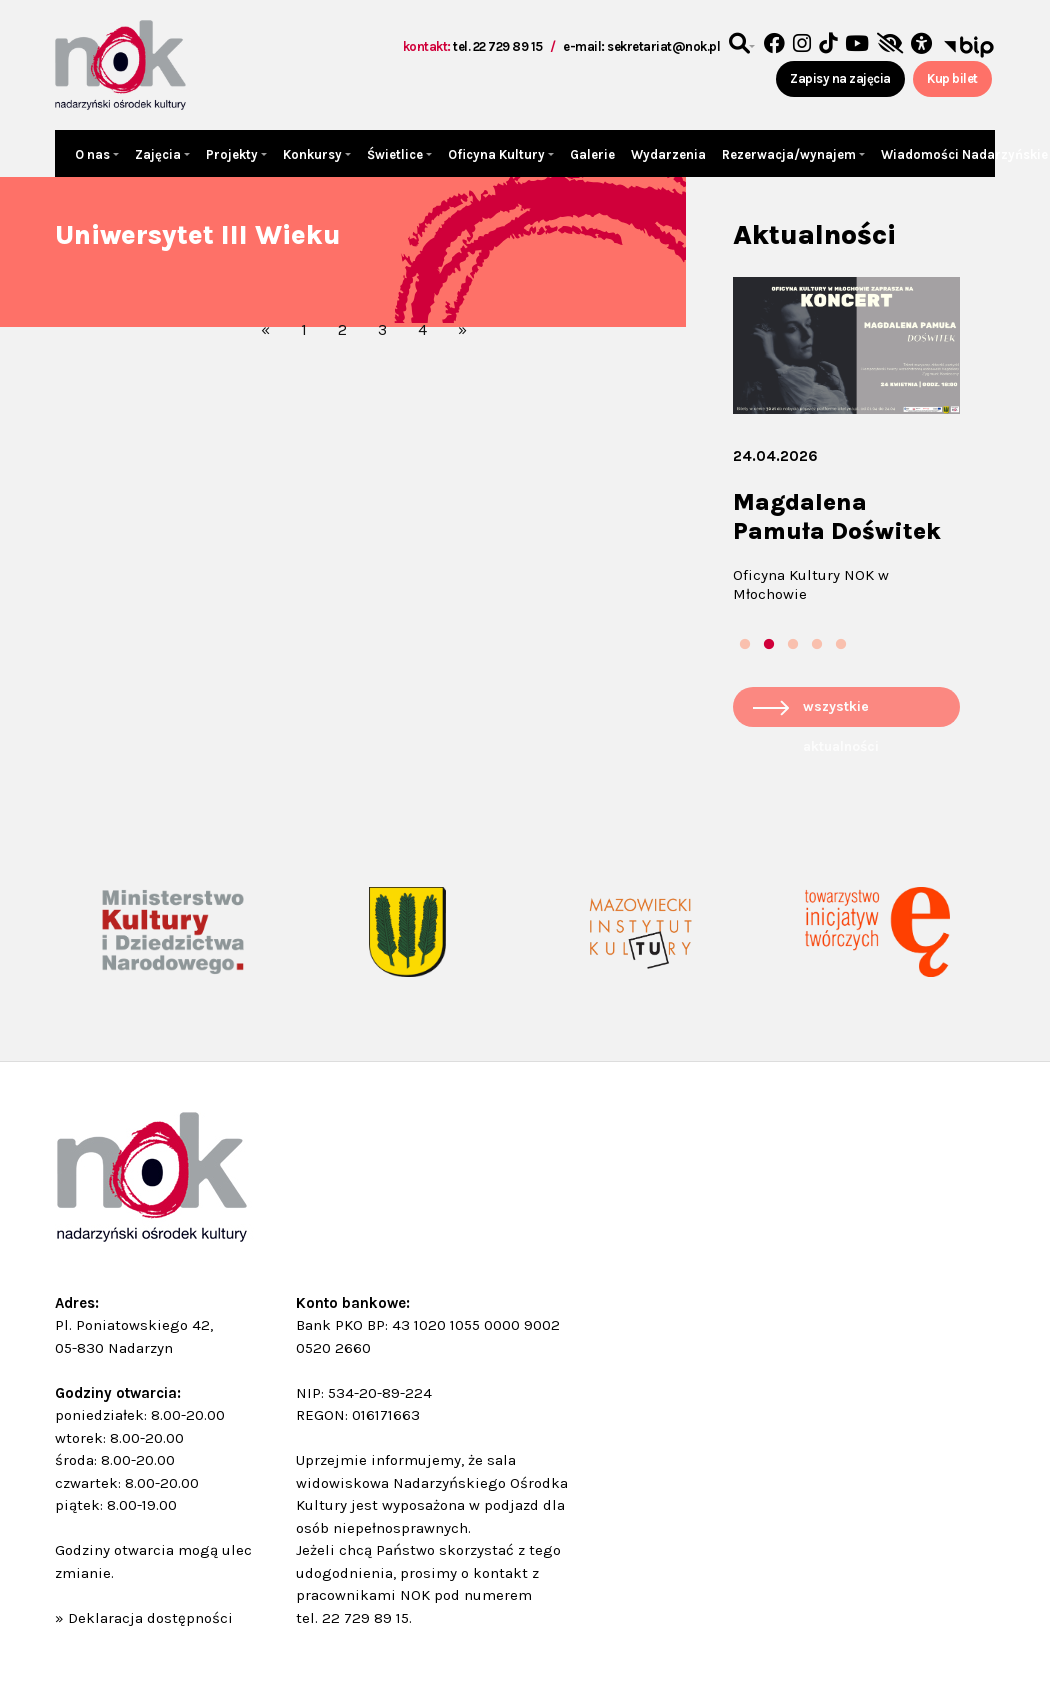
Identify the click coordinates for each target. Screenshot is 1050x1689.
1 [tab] (745, 645)
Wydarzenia (668, 154)
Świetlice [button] (396, 154)
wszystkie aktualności (841, 712)
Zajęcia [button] (159, 154)
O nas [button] (94, 154)
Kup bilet (952, 78)
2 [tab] (769, 645)
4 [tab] (817, 645)
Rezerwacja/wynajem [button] (790, 154)
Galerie (592, 154)
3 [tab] (793, 645)
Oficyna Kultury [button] (498, 154)
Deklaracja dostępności (150, 1618)
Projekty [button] (233, 154)
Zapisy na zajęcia (840, 78)
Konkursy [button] (314, 154)
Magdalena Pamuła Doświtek (837, 516)
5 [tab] (841, 645)
